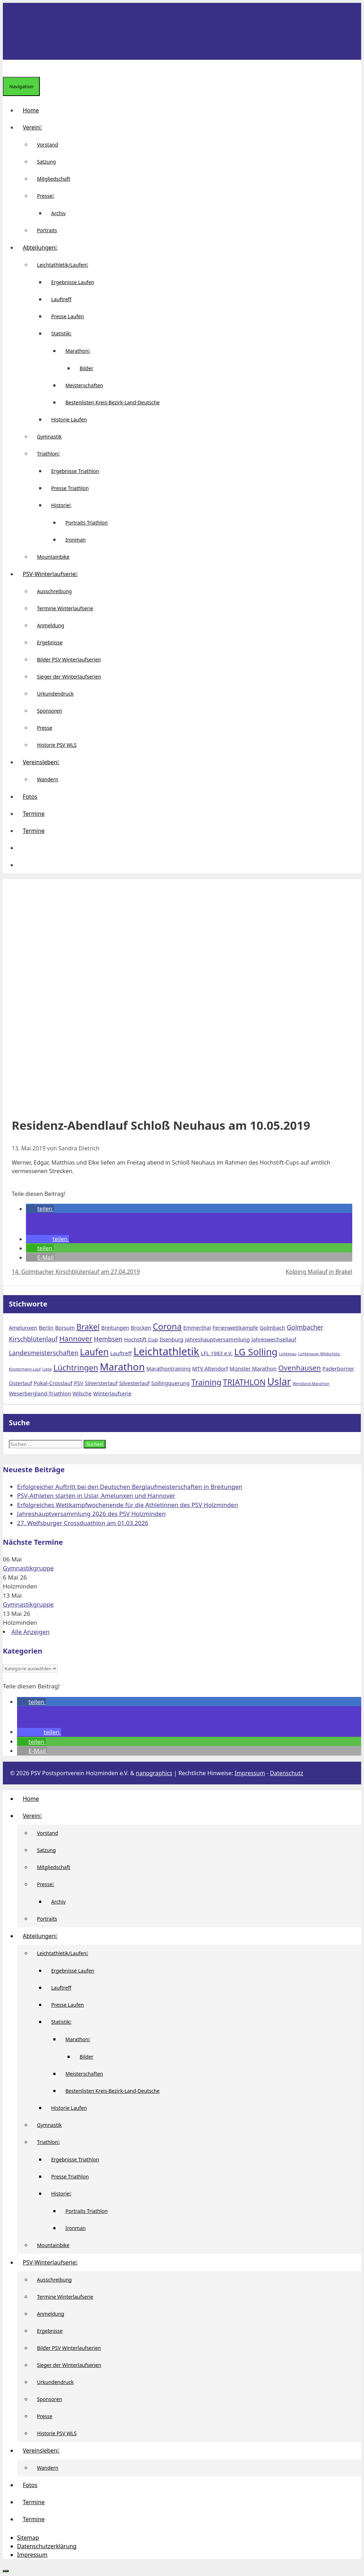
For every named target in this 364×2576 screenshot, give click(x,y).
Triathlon (51, 453)
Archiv (58, 213)
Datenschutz (286, 1773)
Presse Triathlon (70, 488)
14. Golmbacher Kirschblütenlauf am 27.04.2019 (76, 1272)
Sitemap (28, 2538)
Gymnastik (49, 436)
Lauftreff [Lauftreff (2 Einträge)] (121, 1353)
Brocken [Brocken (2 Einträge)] (141, 1327)
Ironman (75, 539)
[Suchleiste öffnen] (8, 68)
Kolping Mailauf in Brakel (319, 1272)
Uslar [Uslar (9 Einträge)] (279, 1381)
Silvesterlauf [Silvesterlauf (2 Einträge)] (134, 1383)
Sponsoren (49, 710)
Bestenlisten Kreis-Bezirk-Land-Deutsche (112, 402)
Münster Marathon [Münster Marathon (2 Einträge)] (253, 1368)
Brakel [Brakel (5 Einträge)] (88, 1326)
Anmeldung (50, 625)
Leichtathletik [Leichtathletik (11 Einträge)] (166, 1351)
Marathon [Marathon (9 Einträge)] (122, 1366)
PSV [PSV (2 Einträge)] (78, 1383)
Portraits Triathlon (86, 522)
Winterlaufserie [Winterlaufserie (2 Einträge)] (112, 1393)
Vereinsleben (44, 762)
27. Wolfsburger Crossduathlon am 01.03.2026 (82, 1523)
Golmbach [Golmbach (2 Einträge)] (272, 1327)
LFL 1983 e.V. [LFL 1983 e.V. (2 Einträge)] (216, 1353)
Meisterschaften (84, 385)
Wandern (47, 779)
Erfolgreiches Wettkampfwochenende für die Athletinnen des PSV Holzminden (127, 1505)
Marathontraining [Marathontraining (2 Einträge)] (168, 1368)
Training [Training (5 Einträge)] (206, 1382)
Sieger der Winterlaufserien (69, 676)
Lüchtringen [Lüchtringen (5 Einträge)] (75, 1367)
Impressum (250, 1773)
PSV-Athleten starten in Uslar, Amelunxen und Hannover (96, 1495)
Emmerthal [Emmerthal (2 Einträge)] (197, 1327)
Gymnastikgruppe (28, 1568)
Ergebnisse (50, 642)
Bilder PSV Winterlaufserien (69, 659)
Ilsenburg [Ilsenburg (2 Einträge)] (172, 1339)
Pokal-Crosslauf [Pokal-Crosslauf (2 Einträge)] (53, 1383)
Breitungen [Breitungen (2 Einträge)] (115, 1327)
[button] (22, 848)
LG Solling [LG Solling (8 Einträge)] (256, 1351)
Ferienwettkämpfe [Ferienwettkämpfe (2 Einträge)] (235, 1327)
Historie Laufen (69, 419)
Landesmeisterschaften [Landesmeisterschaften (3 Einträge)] (43, 1352)
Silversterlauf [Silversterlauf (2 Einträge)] (101, 1383)
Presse (48, 195)
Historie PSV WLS (56, 744)
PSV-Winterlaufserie (53, 574)
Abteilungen (43, 247)
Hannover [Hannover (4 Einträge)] (75, 1338)
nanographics (154, 1773)
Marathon (80, 350)
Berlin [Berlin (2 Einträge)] (46, 1327)
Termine (33, 814)
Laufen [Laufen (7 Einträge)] (94, 1352)
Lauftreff (61, 299)
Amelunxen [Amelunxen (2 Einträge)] (23, 1327)
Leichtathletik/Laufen (65, 264)
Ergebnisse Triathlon (75, 471)
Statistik (64, 333)
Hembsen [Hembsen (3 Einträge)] (108, 1339)
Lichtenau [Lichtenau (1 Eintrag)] (287, 1353)
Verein (35, 127)
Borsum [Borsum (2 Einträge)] (65, 1327)
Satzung (46, 161)
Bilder (86, 368)
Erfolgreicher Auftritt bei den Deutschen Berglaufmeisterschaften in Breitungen (129, 1487)
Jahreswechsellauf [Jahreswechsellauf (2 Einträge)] (273, 1339)
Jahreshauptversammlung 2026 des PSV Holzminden (91, 1514)
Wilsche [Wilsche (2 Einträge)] (82, 1393)
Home (31, 110)
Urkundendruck (55, 693)
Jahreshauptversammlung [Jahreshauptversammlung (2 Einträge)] (217, 1339)
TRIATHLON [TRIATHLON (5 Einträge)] (244, 1382)
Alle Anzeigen (30, 1632)
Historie (64, 505)
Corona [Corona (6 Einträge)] (167, 1326)
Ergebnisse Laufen (72, 282)
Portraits (47, 230)
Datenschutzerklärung (46, 2546)
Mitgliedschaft (53, 178)
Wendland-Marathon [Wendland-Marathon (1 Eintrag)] (311, 1383)
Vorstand (47, 144)
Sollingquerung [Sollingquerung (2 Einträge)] (170, 1383)
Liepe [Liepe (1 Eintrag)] (47, 1369)
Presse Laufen (67, 316)
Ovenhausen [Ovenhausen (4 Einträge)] (299, 1368)
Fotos (30, 796)
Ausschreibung (54, 591)
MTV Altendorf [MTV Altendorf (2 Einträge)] (210, 1368)
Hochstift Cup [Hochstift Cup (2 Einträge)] (141, 1339)
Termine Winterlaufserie (65, 608)
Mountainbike (53, 556)
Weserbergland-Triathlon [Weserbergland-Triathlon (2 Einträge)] (40, 1393)
